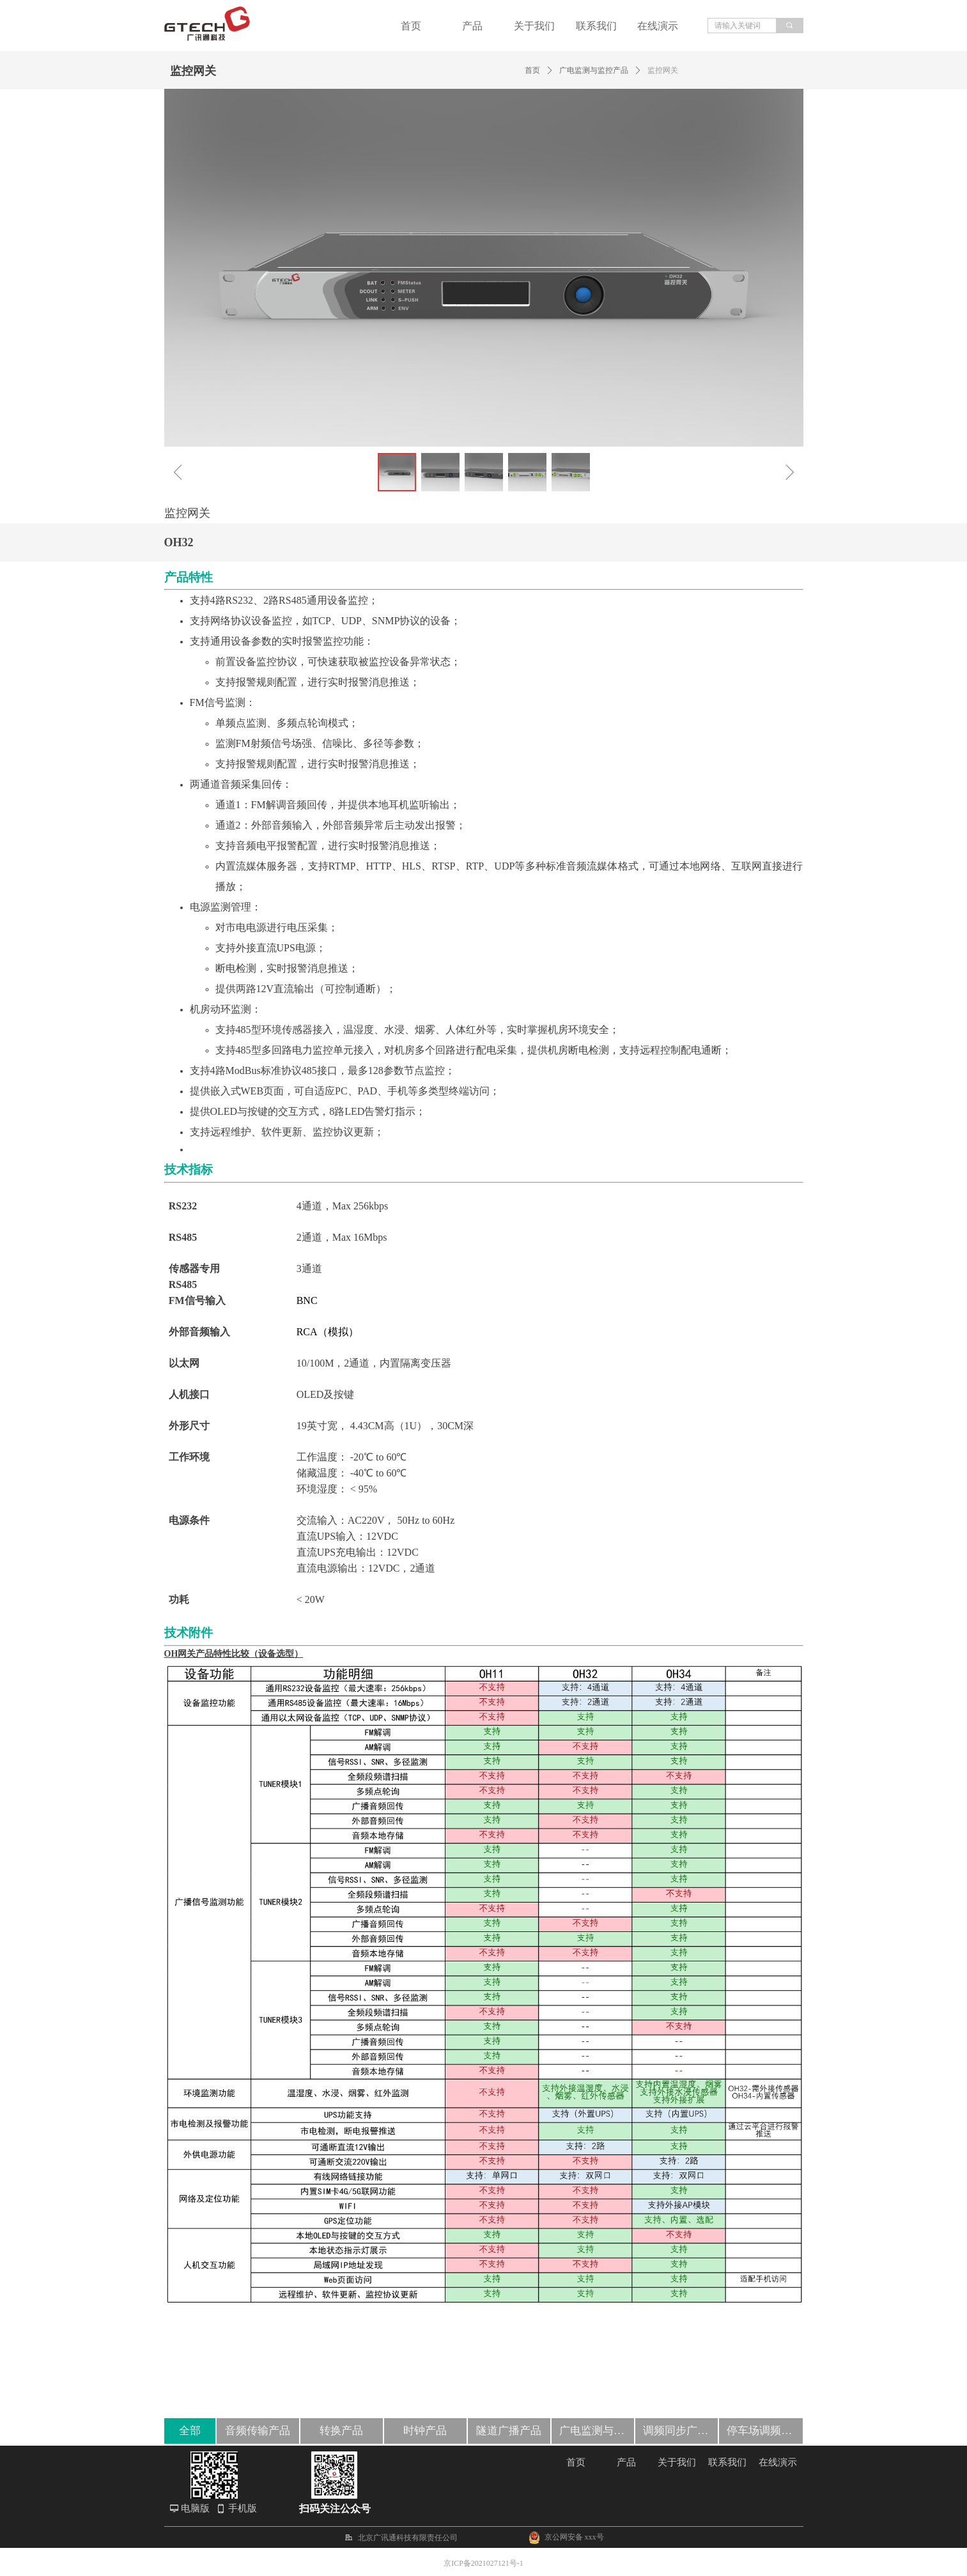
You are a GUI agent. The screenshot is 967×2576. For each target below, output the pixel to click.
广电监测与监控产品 (593, 70)
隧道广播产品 (508, 2431)
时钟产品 (425, 2431)
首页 (532, 70)
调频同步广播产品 (680, 2431)
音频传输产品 (257, 2431)
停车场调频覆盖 (765, 2431)
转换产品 (341, 2431)
